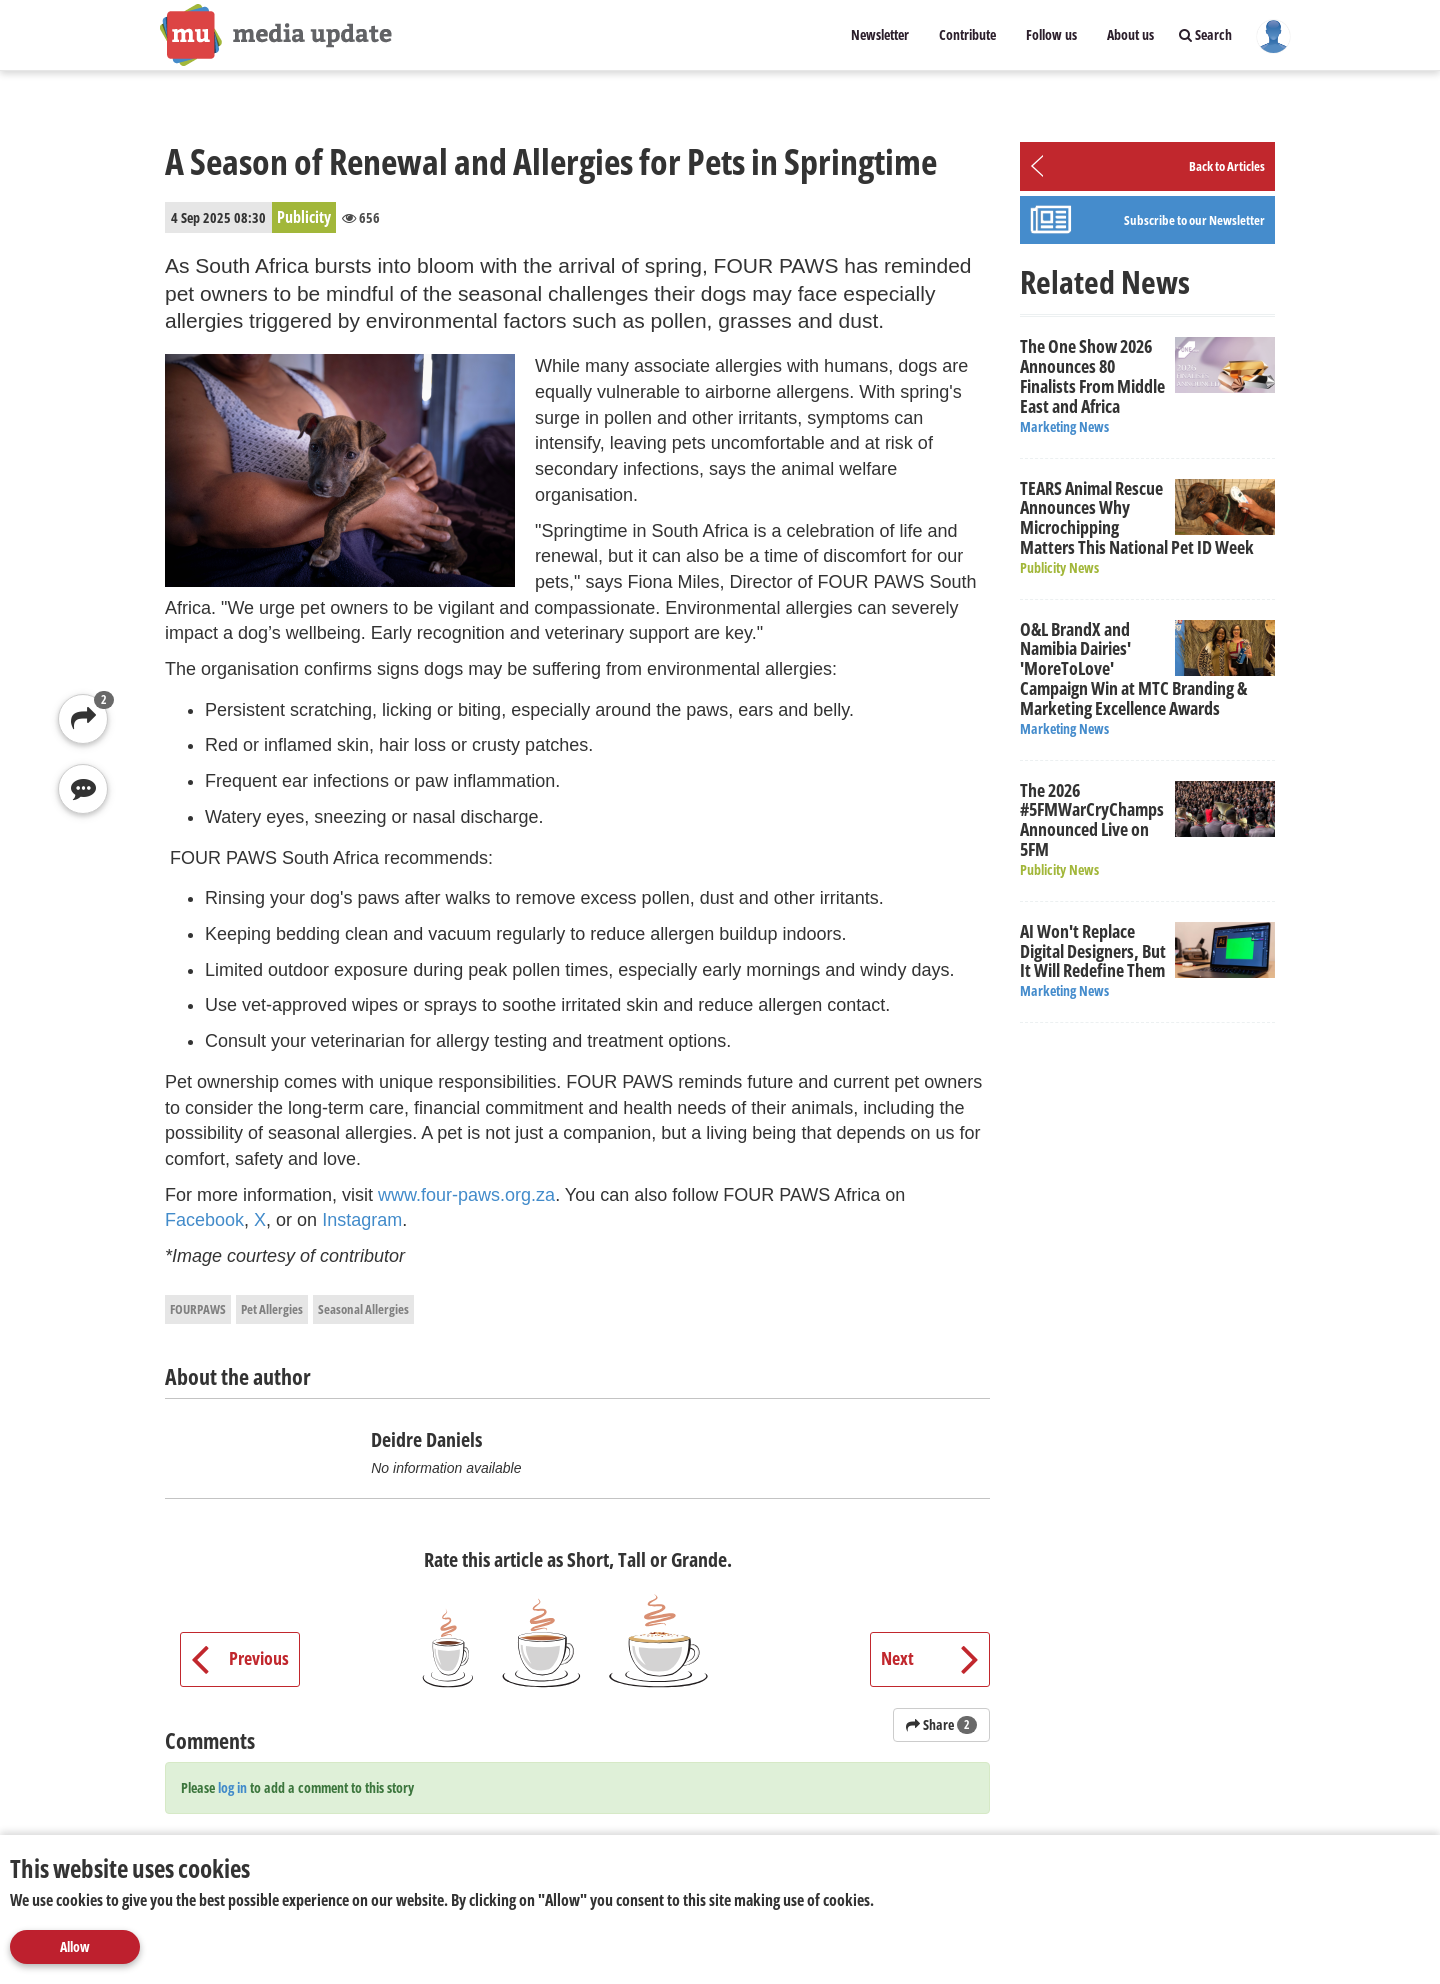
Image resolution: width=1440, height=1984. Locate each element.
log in (232, 1787)
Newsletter (880, 34)
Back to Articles (1227, 166)
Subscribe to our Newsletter (1194, 220)
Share (941, 1724)
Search (1205, 34)
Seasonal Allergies (363, 1309)
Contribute (967, 34)
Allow (75, 1946)
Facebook (204, 1220)
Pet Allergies (272, 1309)
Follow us (1051, 34)
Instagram (362, 1220)
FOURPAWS (198, 1309)
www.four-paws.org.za (466, 1195)
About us (1130, 34)
